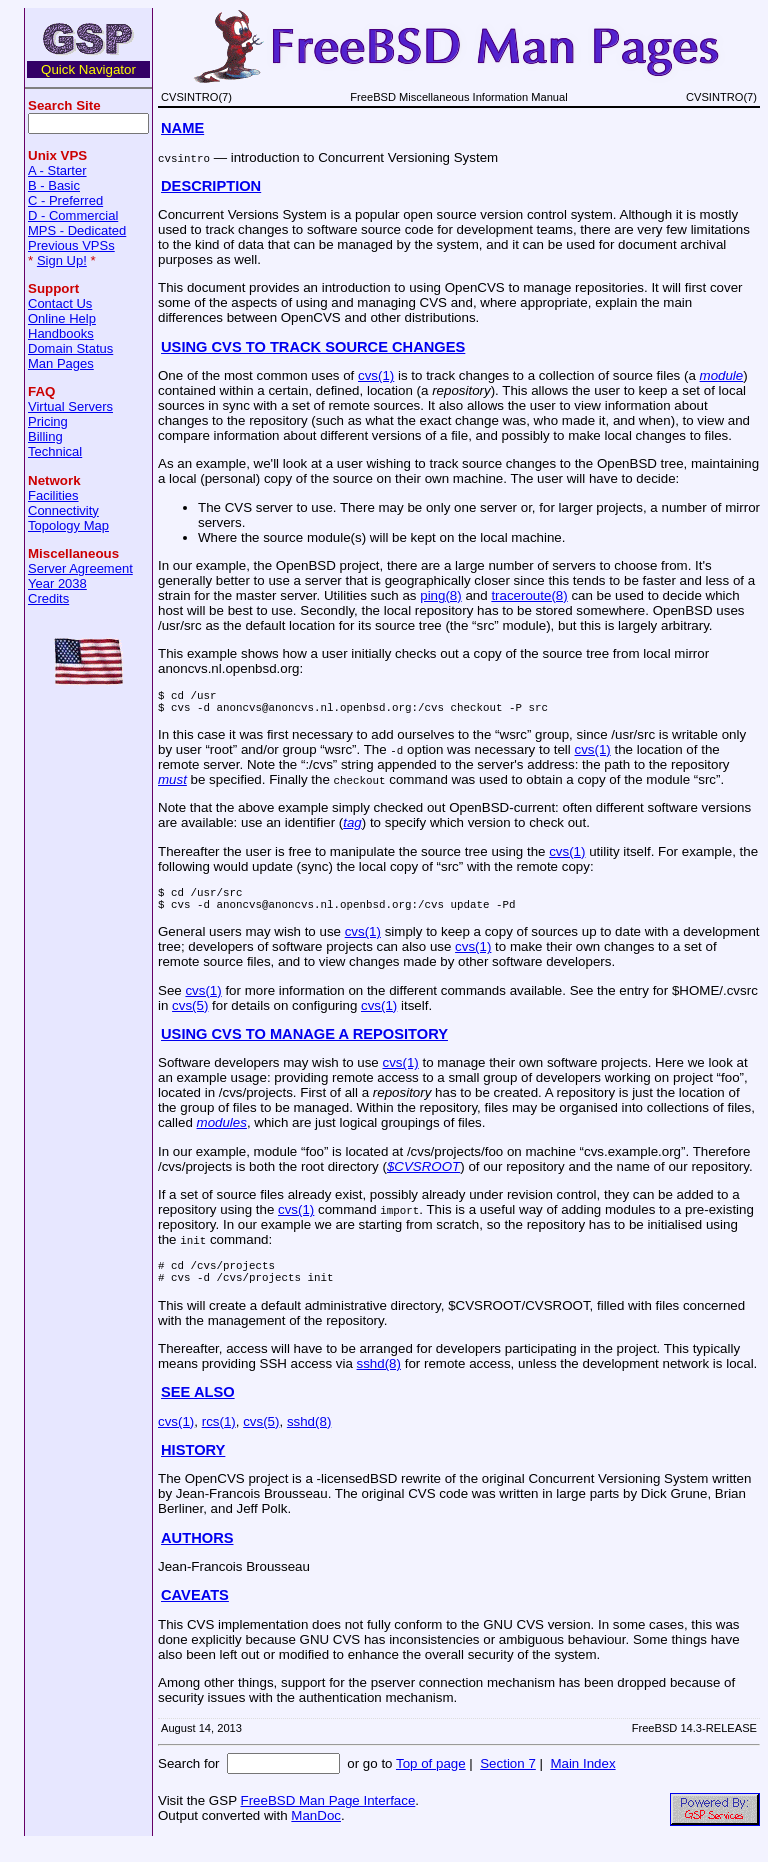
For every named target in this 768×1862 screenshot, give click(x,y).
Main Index (582, 1781)
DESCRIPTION (211, 186)
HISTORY (193, 1468)
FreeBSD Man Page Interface (327, 1818)
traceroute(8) (529, 595)
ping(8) (441, 595)
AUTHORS (197, 1556)
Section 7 (508, 1781)
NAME (182, 128)
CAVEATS (195, 1613)
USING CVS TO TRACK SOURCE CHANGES (313, 347)
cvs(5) (190, 1017)
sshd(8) (379, 1381)
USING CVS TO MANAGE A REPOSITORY (304, 1046)
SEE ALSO (198, 1410)
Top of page (431, 1781)
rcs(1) (219, 1439)
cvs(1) (376, 375)
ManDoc (316, 1833)
